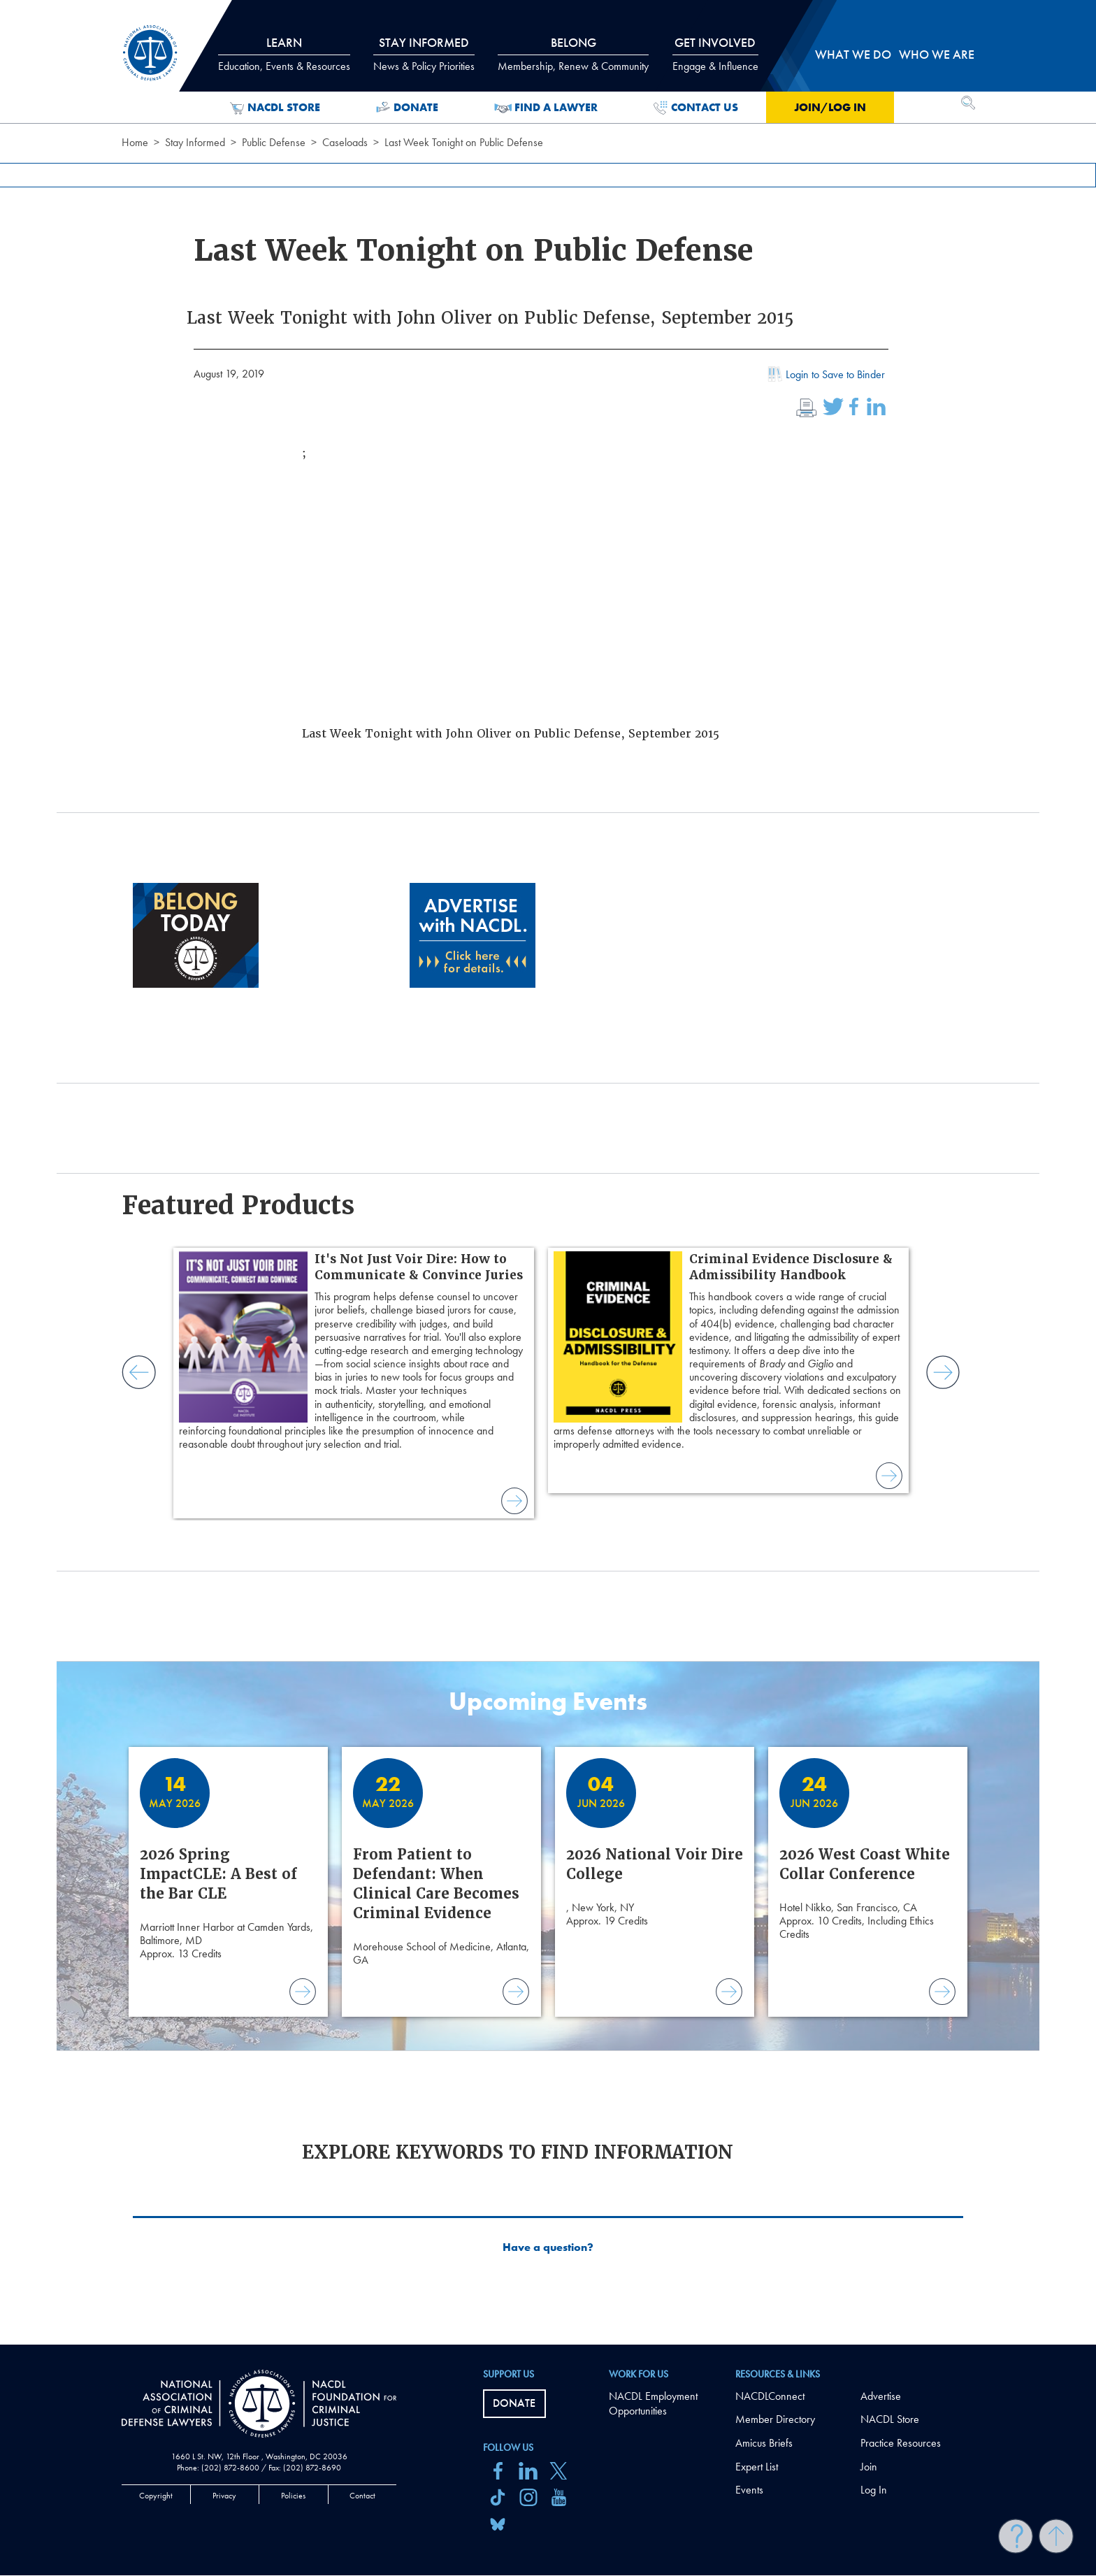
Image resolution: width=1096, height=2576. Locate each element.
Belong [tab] (573, 53)
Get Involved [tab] (715, 53)
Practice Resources (900, 2442)
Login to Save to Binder (825, 376)
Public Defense (273, 142)
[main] (548, 1172)
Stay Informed (195, 142)
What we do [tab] (853, 54)
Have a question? (548, 2247)
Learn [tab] (284, 53)
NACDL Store (275, 108)
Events (749, 2489)
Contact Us (696, 108)
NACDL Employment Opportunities (653, 2403)
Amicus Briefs (764, 2442)
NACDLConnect (770, 2396)
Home (135, 142)
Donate (407, 108)
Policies (293, 2495)
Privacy (224, 2495)
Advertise (880, 2396)
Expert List (756, 2466)
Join (868, 2466)
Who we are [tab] (936, 54)
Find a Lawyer (546, 108)
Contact (362, 2495)
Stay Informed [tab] (424, 53)
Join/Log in (830, 107)
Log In (873, 2489)
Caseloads (345, 142)
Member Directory (775, 2419)
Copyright (156, 2495)
